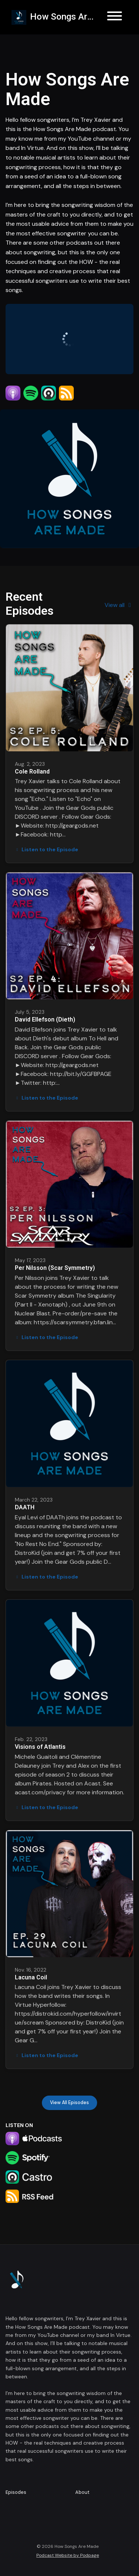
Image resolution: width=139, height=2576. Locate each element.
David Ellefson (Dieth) (45, 1019)
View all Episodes (69, 2103)
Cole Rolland (32, 771)
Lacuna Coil (31, 1977)
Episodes (16, 2492)
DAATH (24, 1507)
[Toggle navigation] (115, 17)
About (82, 2492)
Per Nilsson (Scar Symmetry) (55, 1267)
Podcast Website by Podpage (67, 2555)
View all (119, 605)
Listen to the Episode (46, 849)
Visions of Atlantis (40, 1746)
